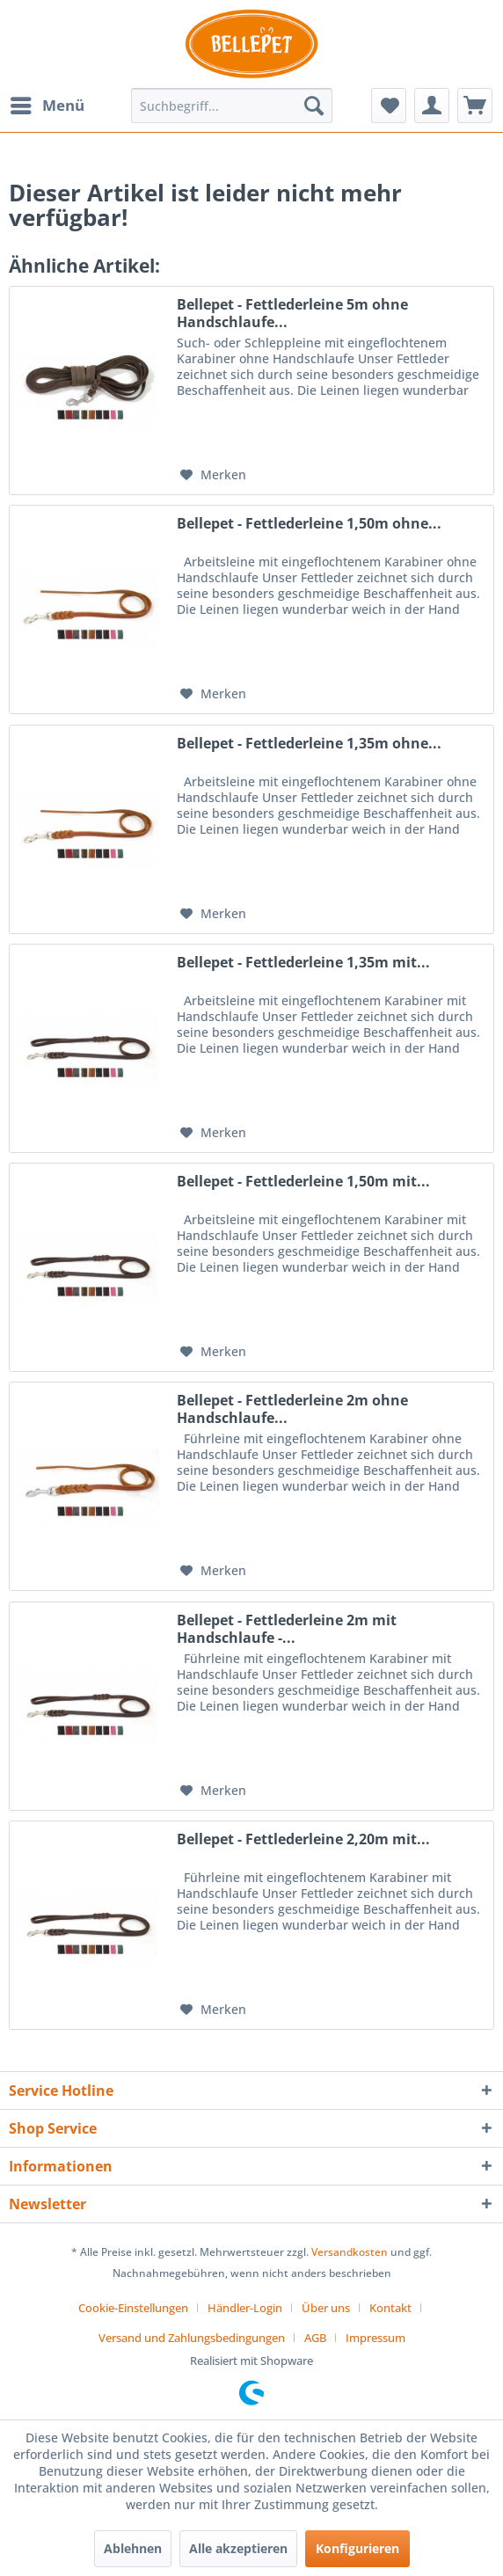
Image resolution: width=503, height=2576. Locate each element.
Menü (47, 103)
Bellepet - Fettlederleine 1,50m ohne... (309, 523)
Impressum (375, 2338)
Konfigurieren (357, 2548)
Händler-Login (245, 2308)
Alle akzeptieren (238, 2548)
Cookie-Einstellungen (133, 2308)
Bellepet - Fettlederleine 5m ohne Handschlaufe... (292, 313)
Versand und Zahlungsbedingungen (191, 2338)
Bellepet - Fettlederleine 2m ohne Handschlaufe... (292, 1409)
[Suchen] (313, 105)
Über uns (326, 2308)
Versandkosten (349, 2251)
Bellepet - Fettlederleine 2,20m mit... (303, 1839)
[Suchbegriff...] (231, 105)
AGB (315, 2338)
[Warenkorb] (474, 105)
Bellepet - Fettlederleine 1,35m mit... (303, 962)
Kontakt (390, 2308)
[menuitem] (46, 105)
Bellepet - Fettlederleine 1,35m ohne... (309, 743)
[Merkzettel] (388, 105)
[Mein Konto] (431, 105)
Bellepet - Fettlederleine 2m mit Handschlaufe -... (287, 1628)
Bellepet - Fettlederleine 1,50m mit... (303, 1181)
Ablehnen (133, 2548)
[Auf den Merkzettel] (213, 474)
